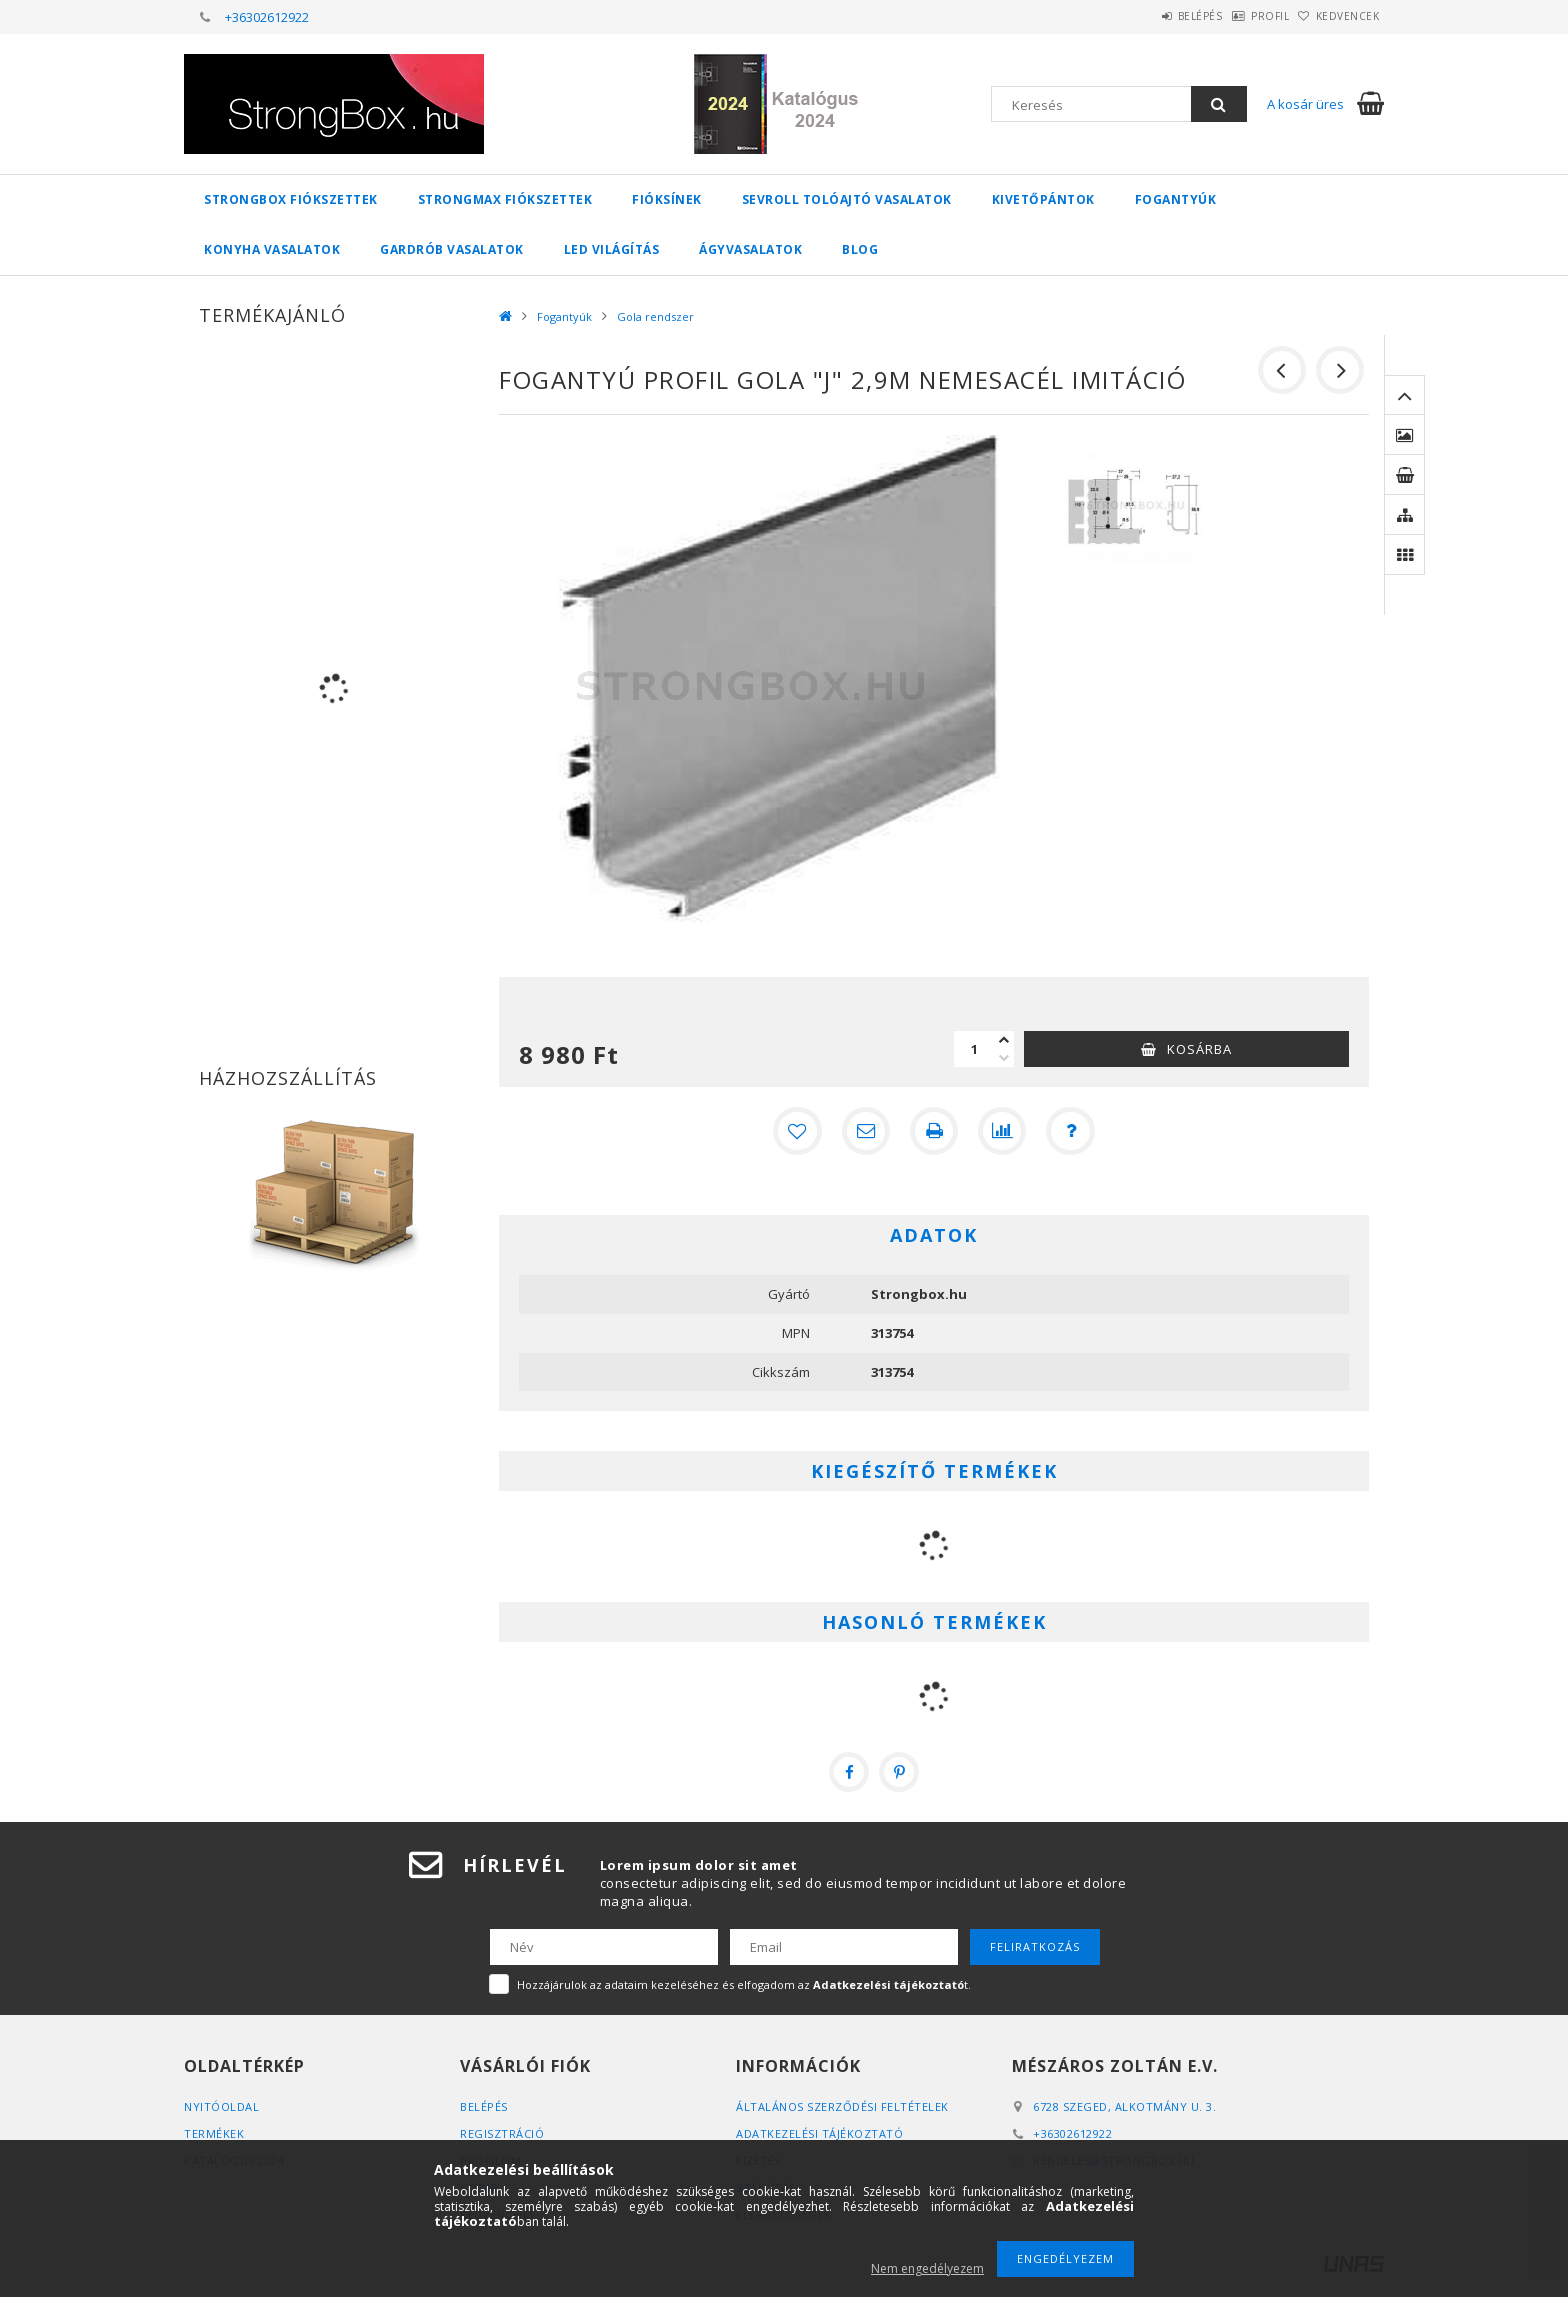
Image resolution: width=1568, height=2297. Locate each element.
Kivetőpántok (1043, 199)
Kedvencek (1338, 16)
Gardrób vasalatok (452, 249)
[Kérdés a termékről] (1070, 1131)
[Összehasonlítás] (1002, 1131)
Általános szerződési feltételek (842, 2106)
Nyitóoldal (221, 2106)
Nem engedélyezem (927, 2268)
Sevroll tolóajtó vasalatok (847, 199)
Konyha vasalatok (272, 249)
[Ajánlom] (866, 1131)
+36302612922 (267, 17)
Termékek (214, 2133)
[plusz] (1004, 1040)
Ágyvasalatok (750, 249)
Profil (1239, 16)
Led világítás (612, 249)
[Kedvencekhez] (798, 1131)
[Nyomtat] (934, 1131)
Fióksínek (667, 199)
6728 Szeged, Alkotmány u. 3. (1124, 2106)
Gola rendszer (655, 316)
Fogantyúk (1176, 199)
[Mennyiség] (974, 1049)
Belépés (1148, 16)
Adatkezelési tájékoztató (819, 2133)
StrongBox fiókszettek (291, 199)
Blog (860, 249)
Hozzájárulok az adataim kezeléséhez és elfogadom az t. (744, 1984)
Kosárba (1199, 1049)
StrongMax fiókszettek (505, 199)
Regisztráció (502, 2133)
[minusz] (1004, 1058)
